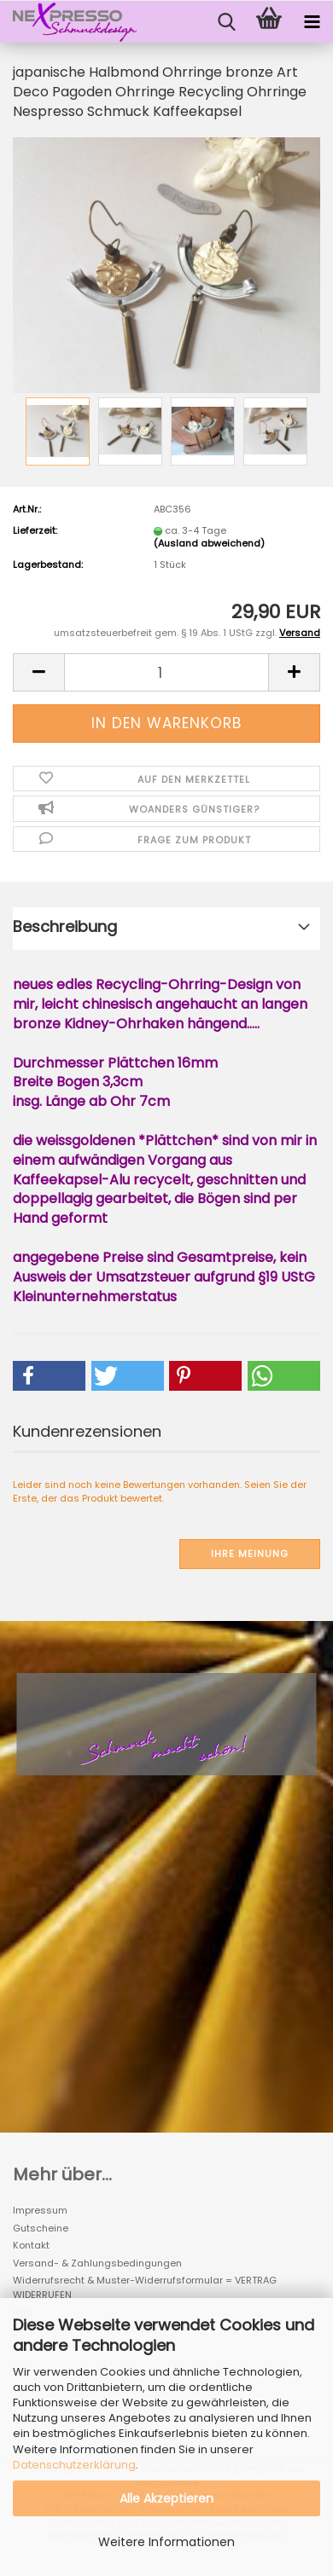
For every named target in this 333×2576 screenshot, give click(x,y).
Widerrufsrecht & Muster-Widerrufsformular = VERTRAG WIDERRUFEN (145, 2287)
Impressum (40, 2210)
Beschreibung (65, 926)
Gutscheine (40, 2228)
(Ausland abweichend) (209, 543)
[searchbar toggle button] (226, 22)
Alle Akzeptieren (166, 2498)
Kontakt (31, 2245)
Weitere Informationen (166, 2541)
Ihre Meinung (250, 1553)
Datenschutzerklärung (74, 2465)
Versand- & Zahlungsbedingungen (97, 2263)
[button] (38, 672)
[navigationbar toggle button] (311, 22)
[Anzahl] (166, 672)
